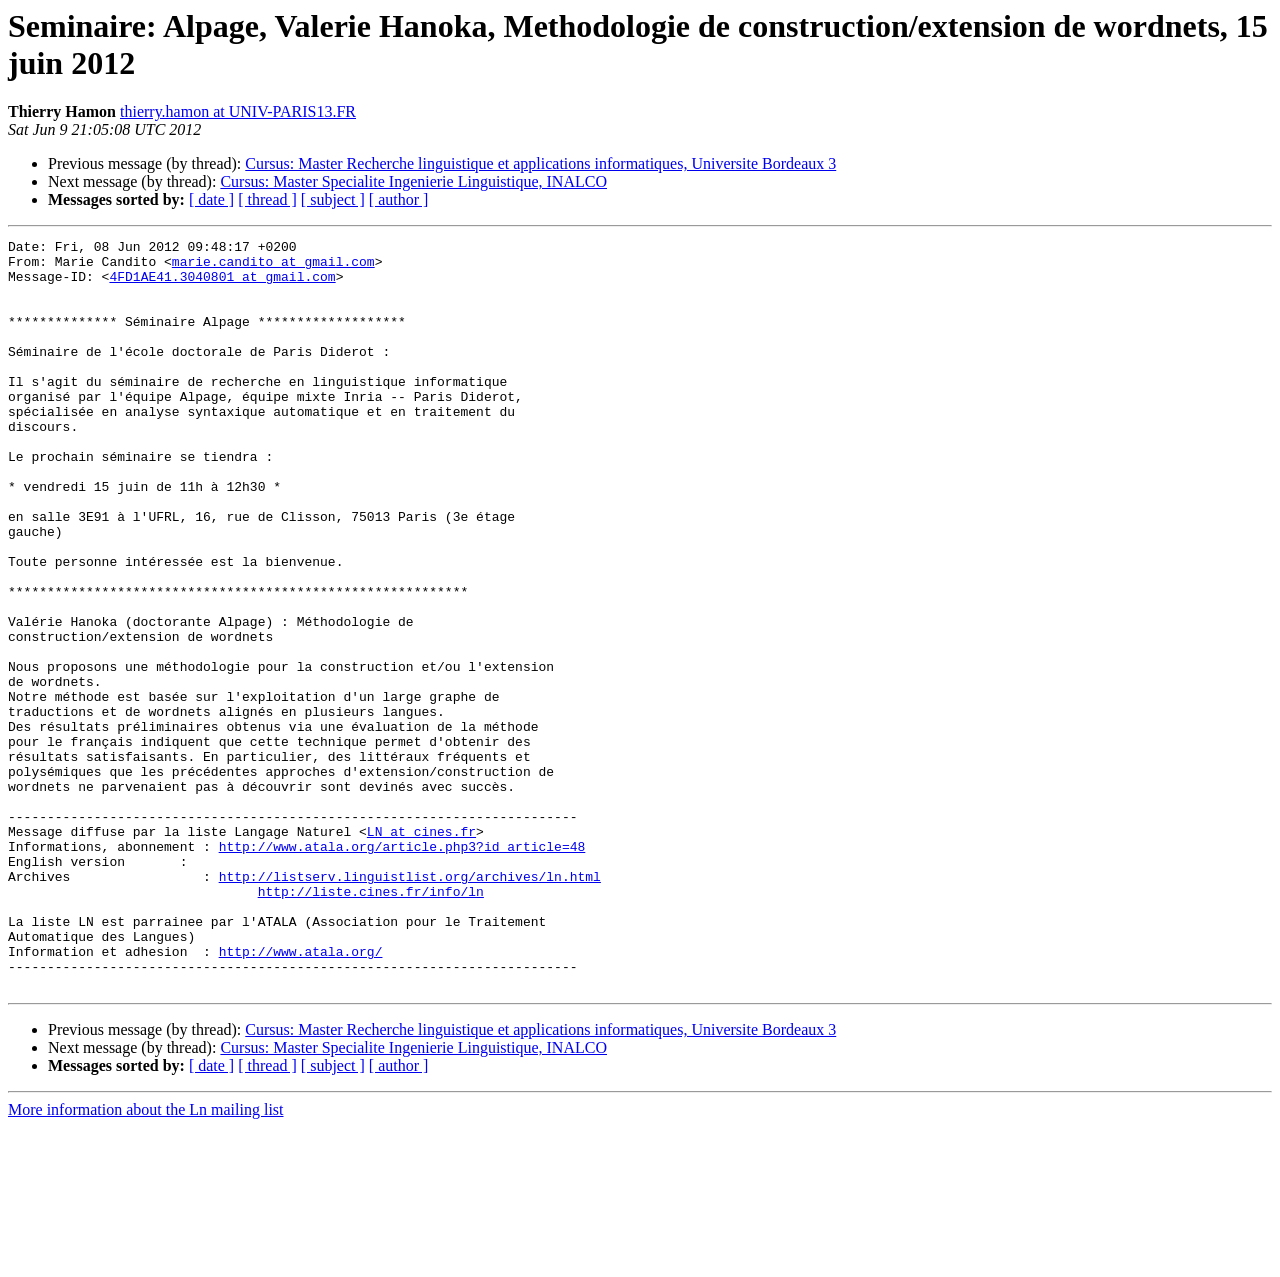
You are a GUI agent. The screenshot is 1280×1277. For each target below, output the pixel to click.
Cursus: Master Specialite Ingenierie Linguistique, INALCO (413, 181)
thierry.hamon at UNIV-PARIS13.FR (238, 111)
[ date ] (211, 199)
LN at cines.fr (421, 951)
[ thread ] (267, 199)
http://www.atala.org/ (301, 1095)
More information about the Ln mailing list (146, 1259)
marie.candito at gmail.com (273, 267)
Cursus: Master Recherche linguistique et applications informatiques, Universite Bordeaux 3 (540, 163)
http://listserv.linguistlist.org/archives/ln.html (410, 1005)
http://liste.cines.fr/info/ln (371, 1023)
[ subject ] (333, 199)
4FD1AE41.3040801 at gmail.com (222, 285)
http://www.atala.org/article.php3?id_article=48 (402, 969)
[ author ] (399, 199)
